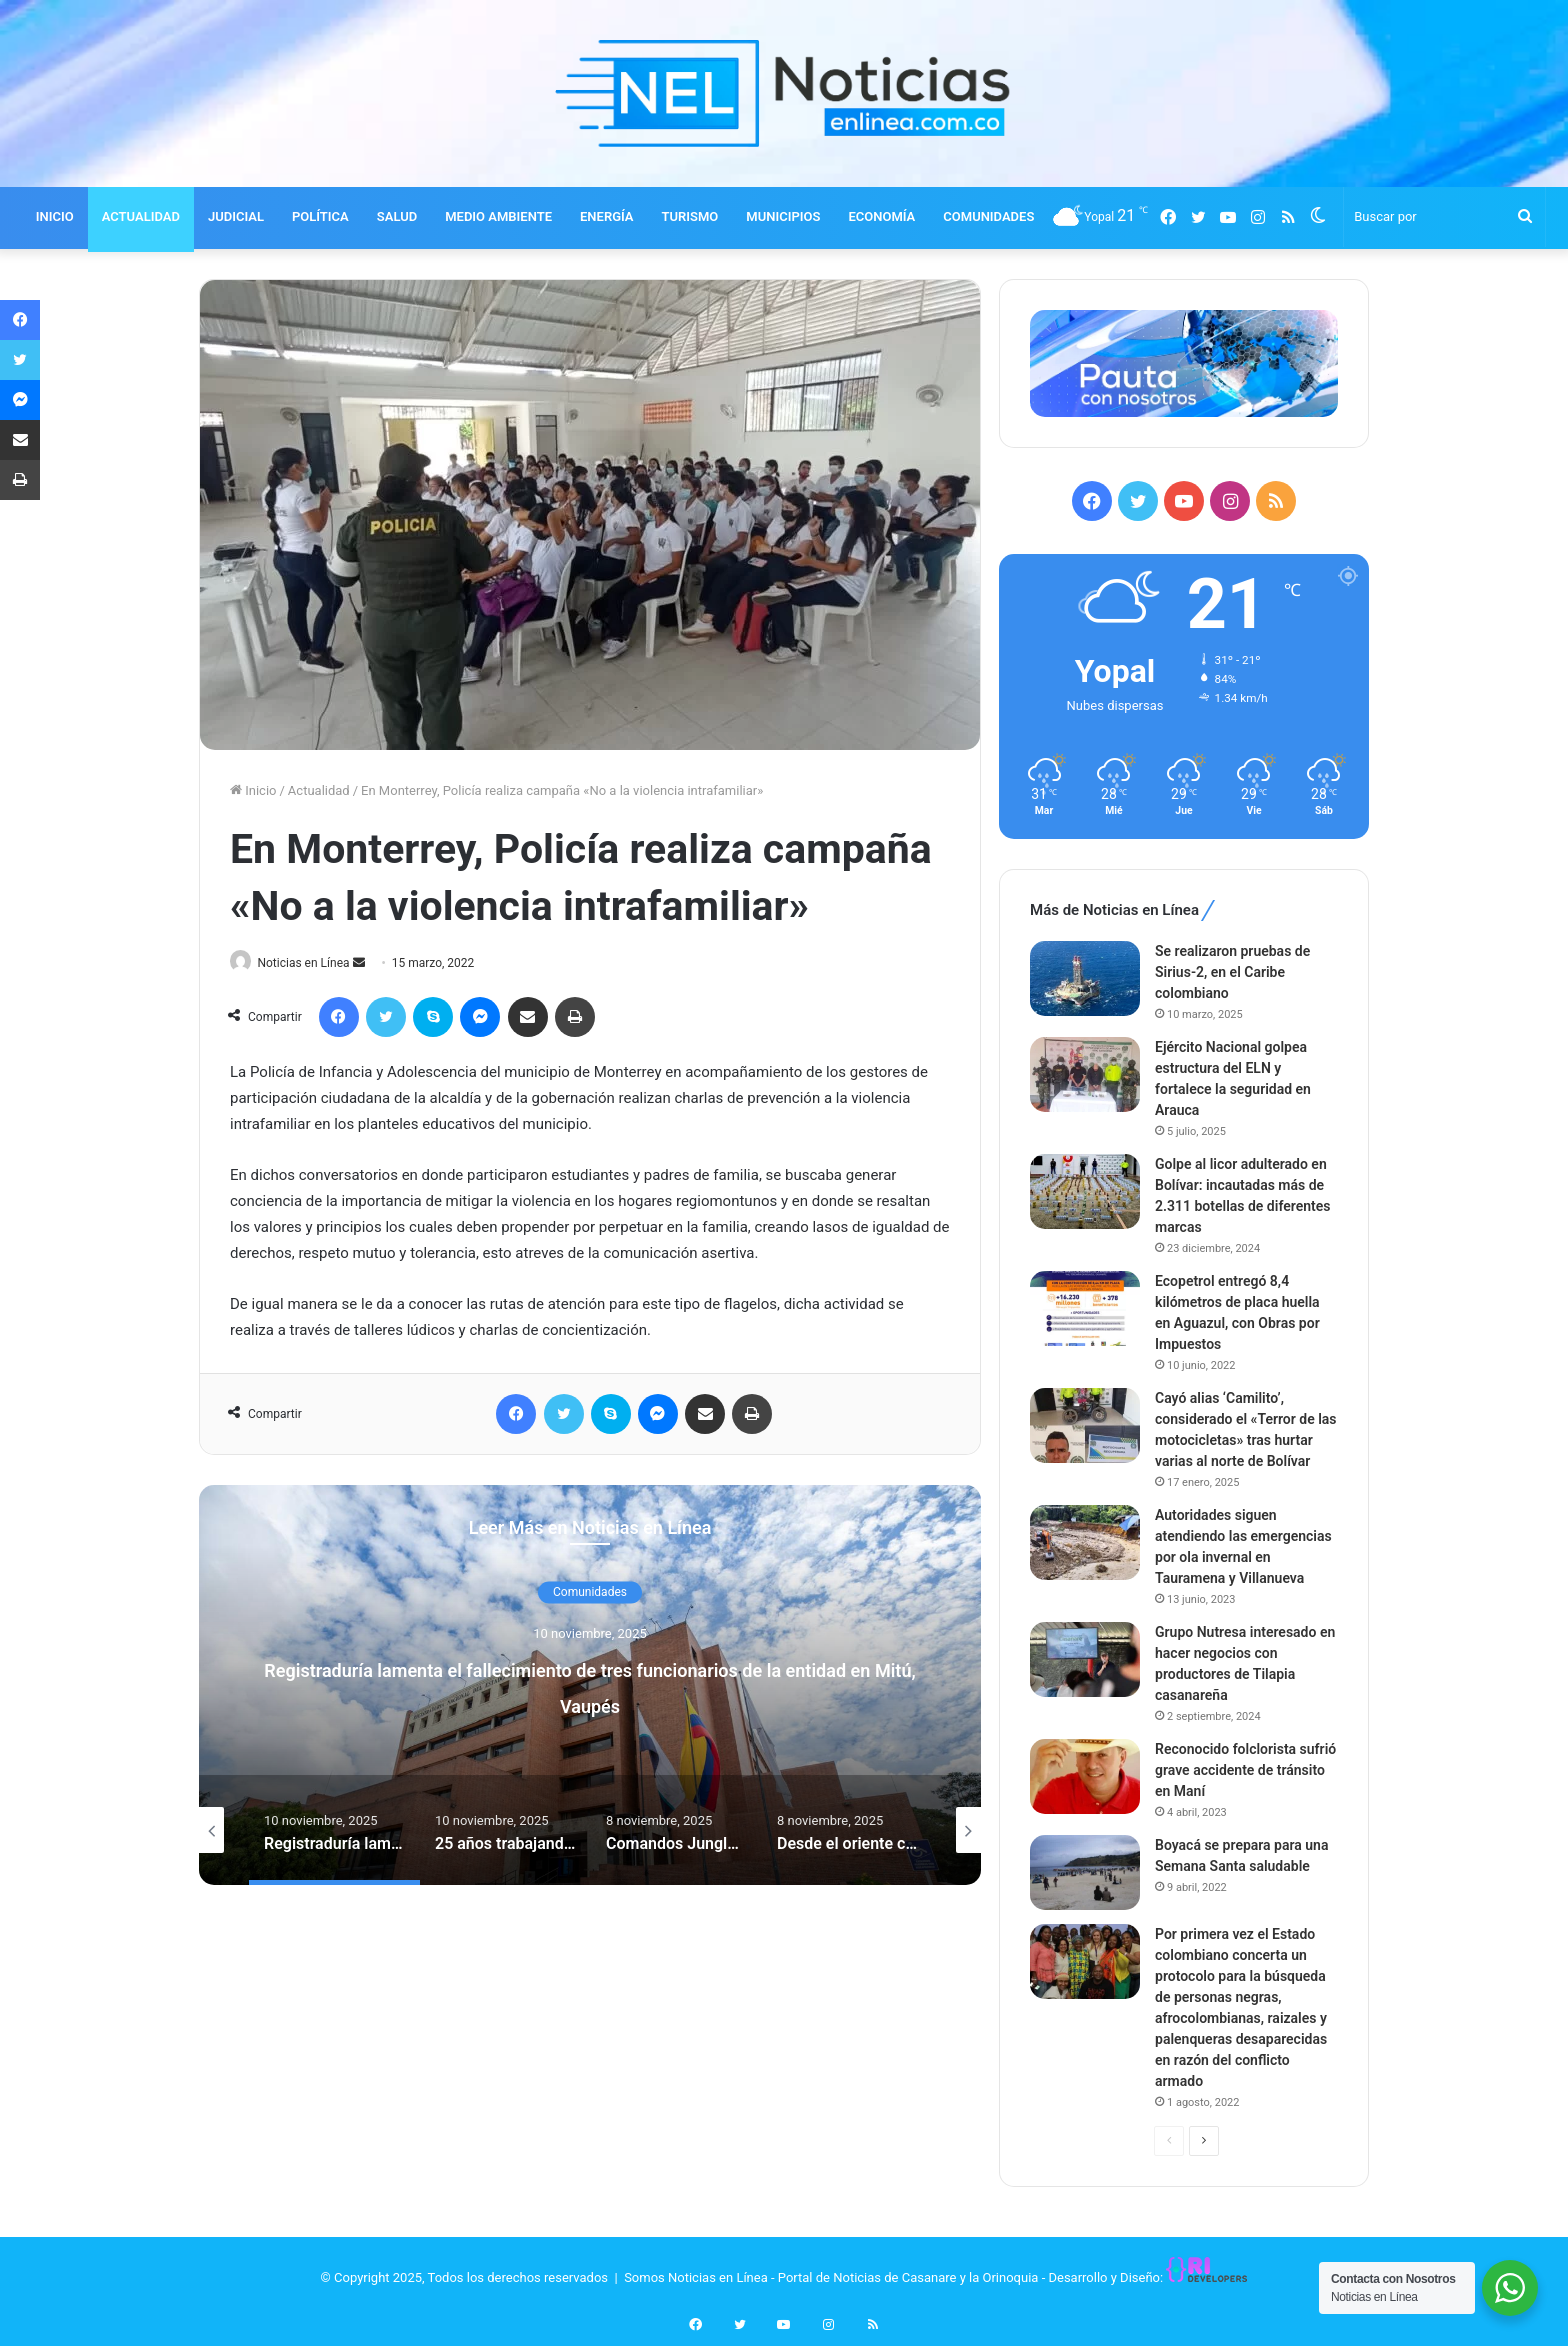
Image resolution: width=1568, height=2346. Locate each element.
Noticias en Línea (312, 963)
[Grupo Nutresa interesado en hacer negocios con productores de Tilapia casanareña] (1085, 1659)
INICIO (55, 216)
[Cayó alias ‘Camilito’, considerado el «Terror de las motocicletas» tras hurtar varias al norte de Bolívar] (1085, 1425)
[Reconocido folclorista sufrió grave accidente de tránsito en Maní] (1085, 1776)
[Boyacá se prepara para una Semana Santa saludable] (1085, 1872)
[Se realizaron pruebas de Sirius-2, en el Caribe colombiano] (1085, 978)
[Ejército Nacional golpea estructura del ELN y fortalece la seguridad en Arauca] (1085, 1074)
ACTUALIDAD (141, 216)
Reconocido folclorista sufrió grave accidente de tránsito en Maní (1245, 1770)
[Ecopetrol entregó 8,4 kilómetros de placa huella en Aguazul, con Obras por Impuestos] (1085, 1308)
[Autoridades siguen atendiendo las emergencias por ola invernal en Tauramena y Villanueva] (1085, 1542)
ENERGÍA (607, 216)
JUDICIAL (236, 216)
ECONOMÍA (881, 216)
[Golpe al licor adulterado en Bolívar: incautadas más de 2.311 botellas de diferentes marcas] (1085, 1191)
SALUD (397, 216)
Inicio (253, 790)
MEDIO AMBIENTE (498, 216)
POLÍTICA (320, 216)
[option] (590, 1686)
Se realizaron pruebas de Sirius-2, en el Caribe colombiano (1232, 972)
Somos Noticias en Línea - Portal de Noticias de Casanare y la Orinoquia (831, 2277)
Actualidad (319, 790)
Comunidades (590, 1594)
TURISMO (690, 216)
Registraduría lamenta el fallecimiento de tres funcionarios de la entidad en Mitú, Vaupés (589, 1686)
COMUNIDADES (988, 216)
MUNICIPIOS (783, 216)
